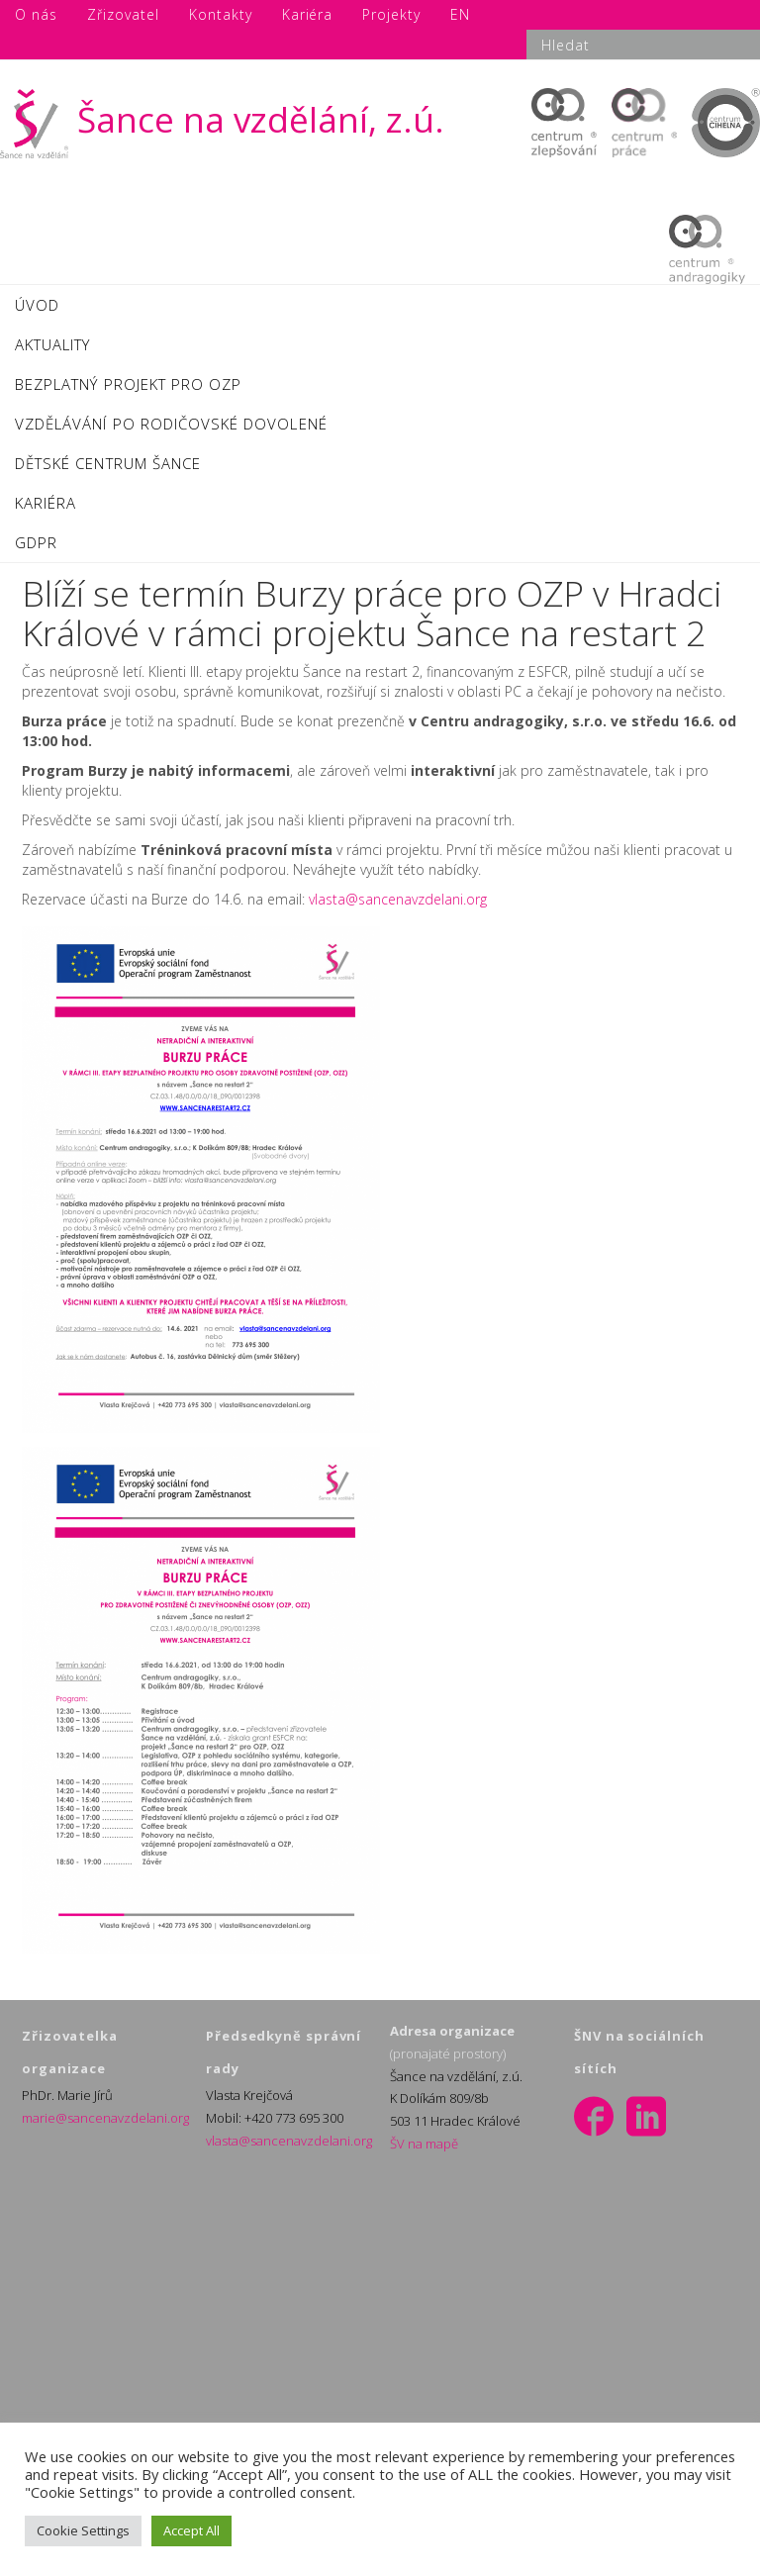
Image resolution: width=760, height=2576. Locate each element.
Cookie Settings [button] (83, 2530)
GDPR (36, 542)
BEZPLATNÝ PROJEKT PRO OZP (128, 384)
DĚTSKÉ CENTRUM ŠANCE (108, 463)
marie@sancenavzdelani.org (105, 2118)
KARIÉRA (45, 503)
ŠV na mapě (424, 2143)
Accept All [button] (191, 2530)
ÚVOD (37, 305)
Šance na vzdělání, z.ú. (222, 119)
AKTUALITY (52, 344)
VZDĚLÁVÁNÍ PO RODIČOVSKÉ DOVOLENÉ (171, 423)
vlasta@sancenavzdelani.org (398, 899)
